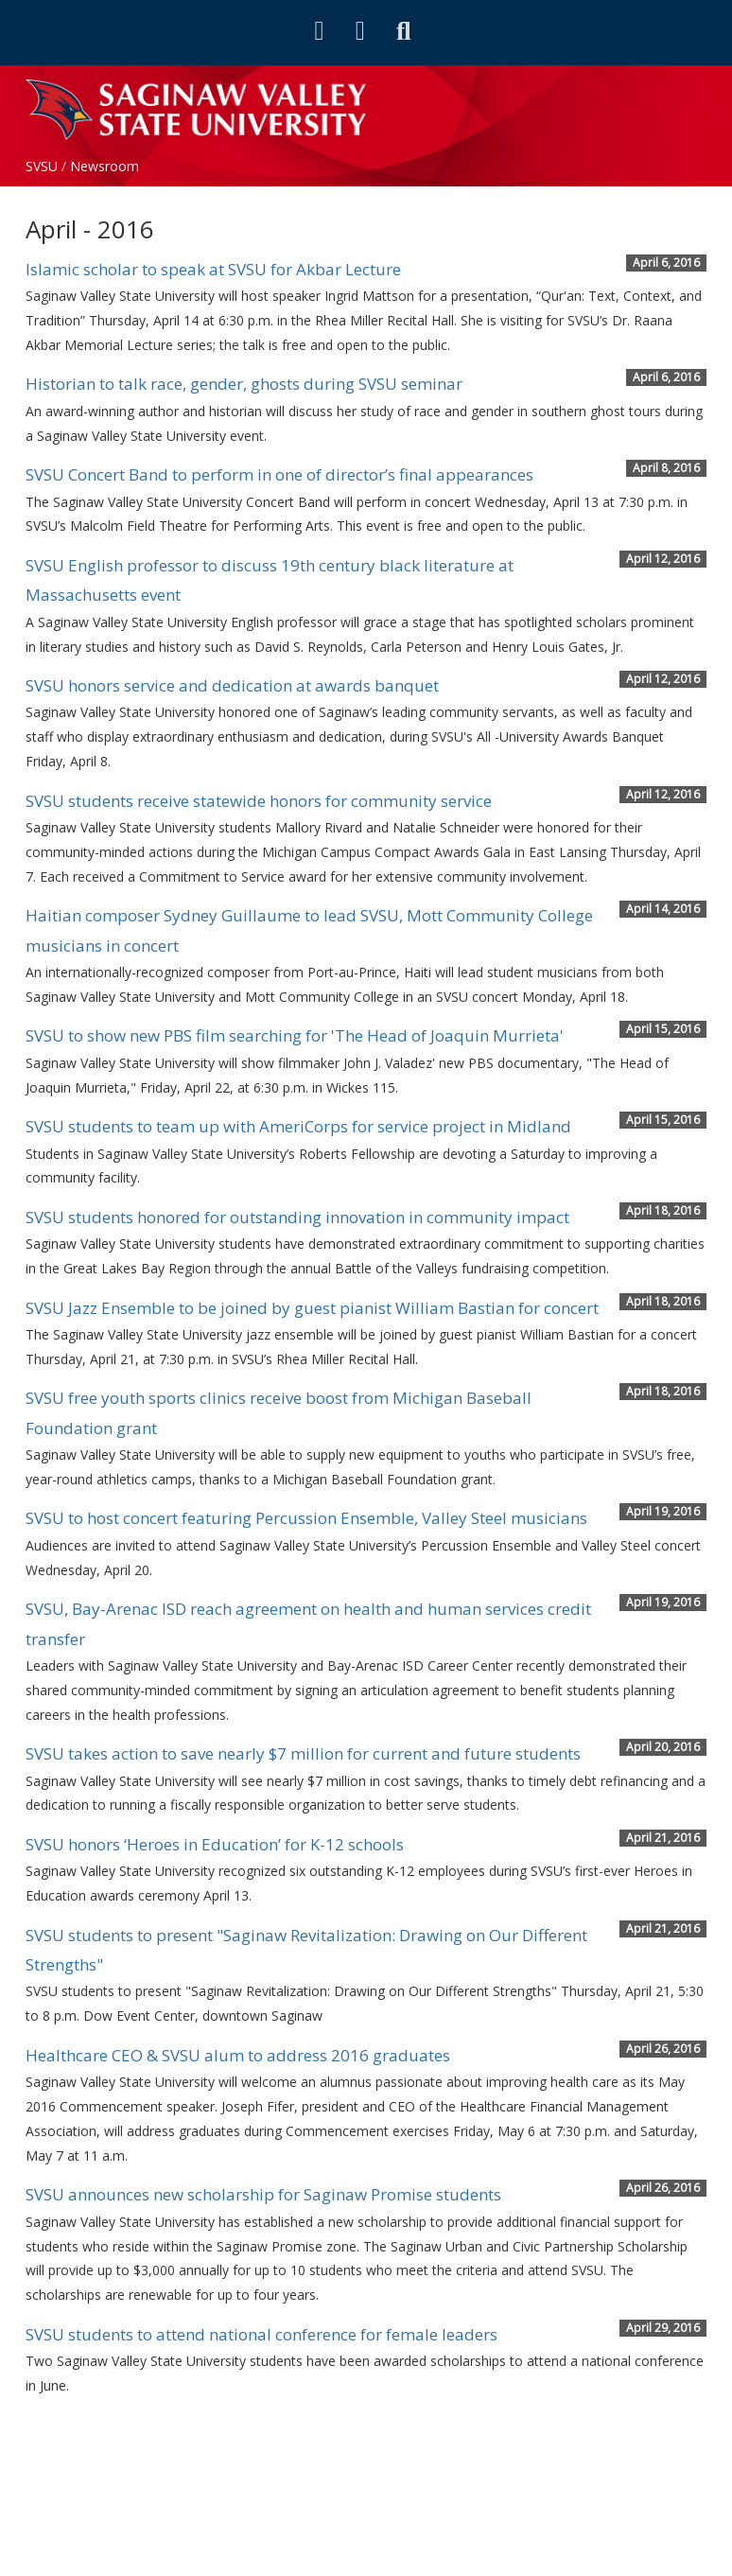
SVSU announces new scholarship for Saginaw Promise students (263, 2194)
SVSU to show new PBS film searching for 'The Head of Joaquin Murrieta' (295, 1035)
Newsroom (104, 166)
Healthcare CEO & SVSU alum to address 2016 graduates (238, 2055)
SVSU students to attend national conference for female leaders (261, 2334)
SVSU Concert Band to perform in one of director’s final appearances (279, 474)
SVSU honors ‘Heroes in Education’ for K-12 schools (215, 1844)
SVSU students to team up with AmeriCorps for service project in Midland (298, 1126)
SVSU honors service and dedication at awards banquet (232, 685)
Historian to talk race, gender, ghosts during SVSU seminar (244, 383)
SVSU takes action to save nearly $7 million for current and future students (303, 1753)
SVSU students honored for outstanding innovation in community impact (297, 1217)
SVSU (42, 166)
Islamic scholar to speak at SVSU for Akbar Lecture (213, 269)
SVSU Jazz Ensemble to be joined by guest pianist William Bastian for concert (312, 1308)
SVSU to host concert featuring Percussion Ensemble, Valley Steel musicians (306, 1518)
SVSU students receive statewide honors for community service (259, 801)
